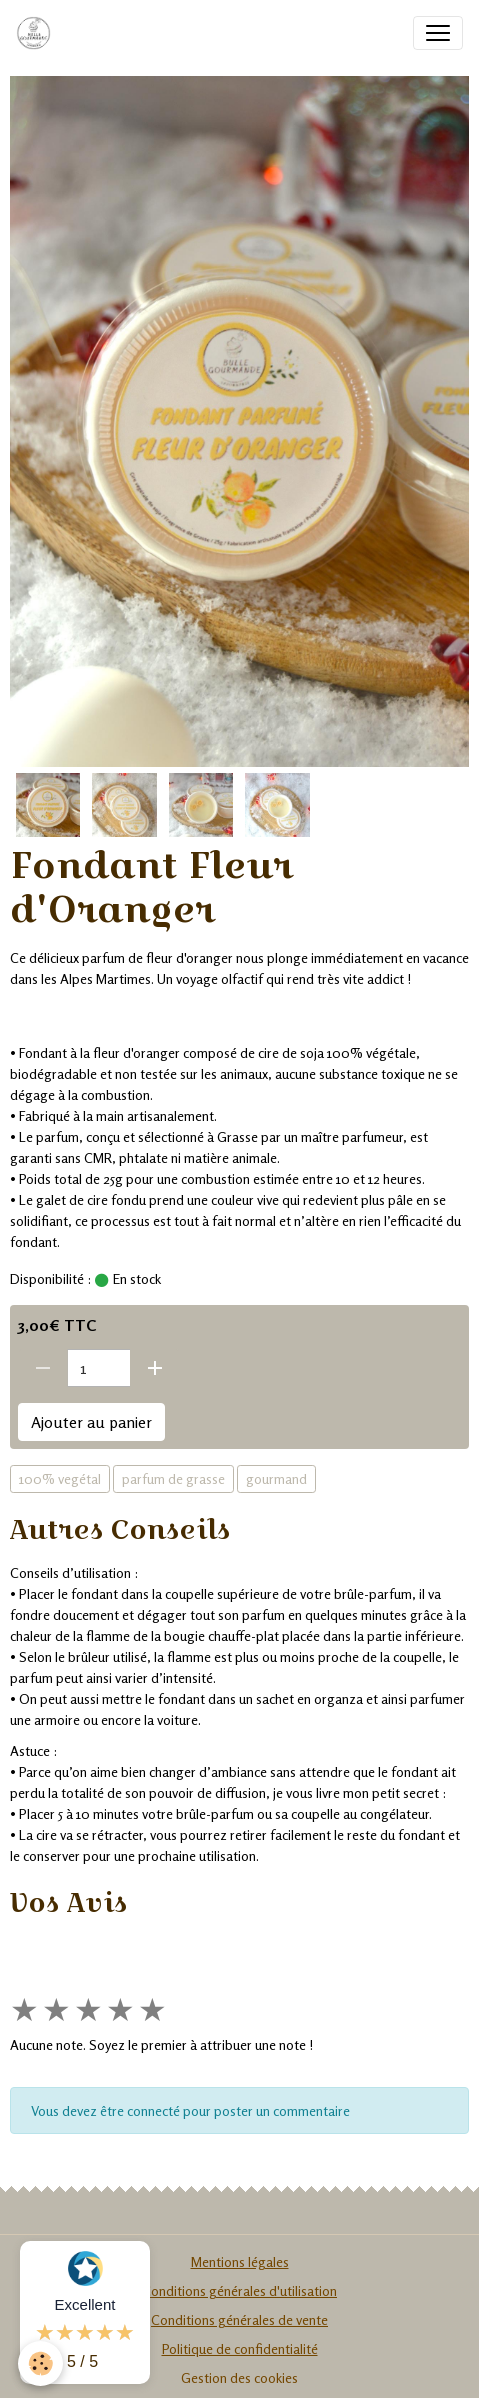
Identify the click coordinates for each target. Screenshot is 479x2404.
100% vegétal (60, 1478)
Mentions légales (240, 2261)
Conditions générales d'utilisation (239, 2290)
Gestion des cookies (239, 2377)
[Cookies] (40, 2363)
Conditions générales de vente (239, 2319)
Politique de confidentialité (240, 2348)
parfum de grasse (173, 1478)
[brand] (37, 33)
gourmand (276, 1478)
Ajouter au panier (91, 1422)
